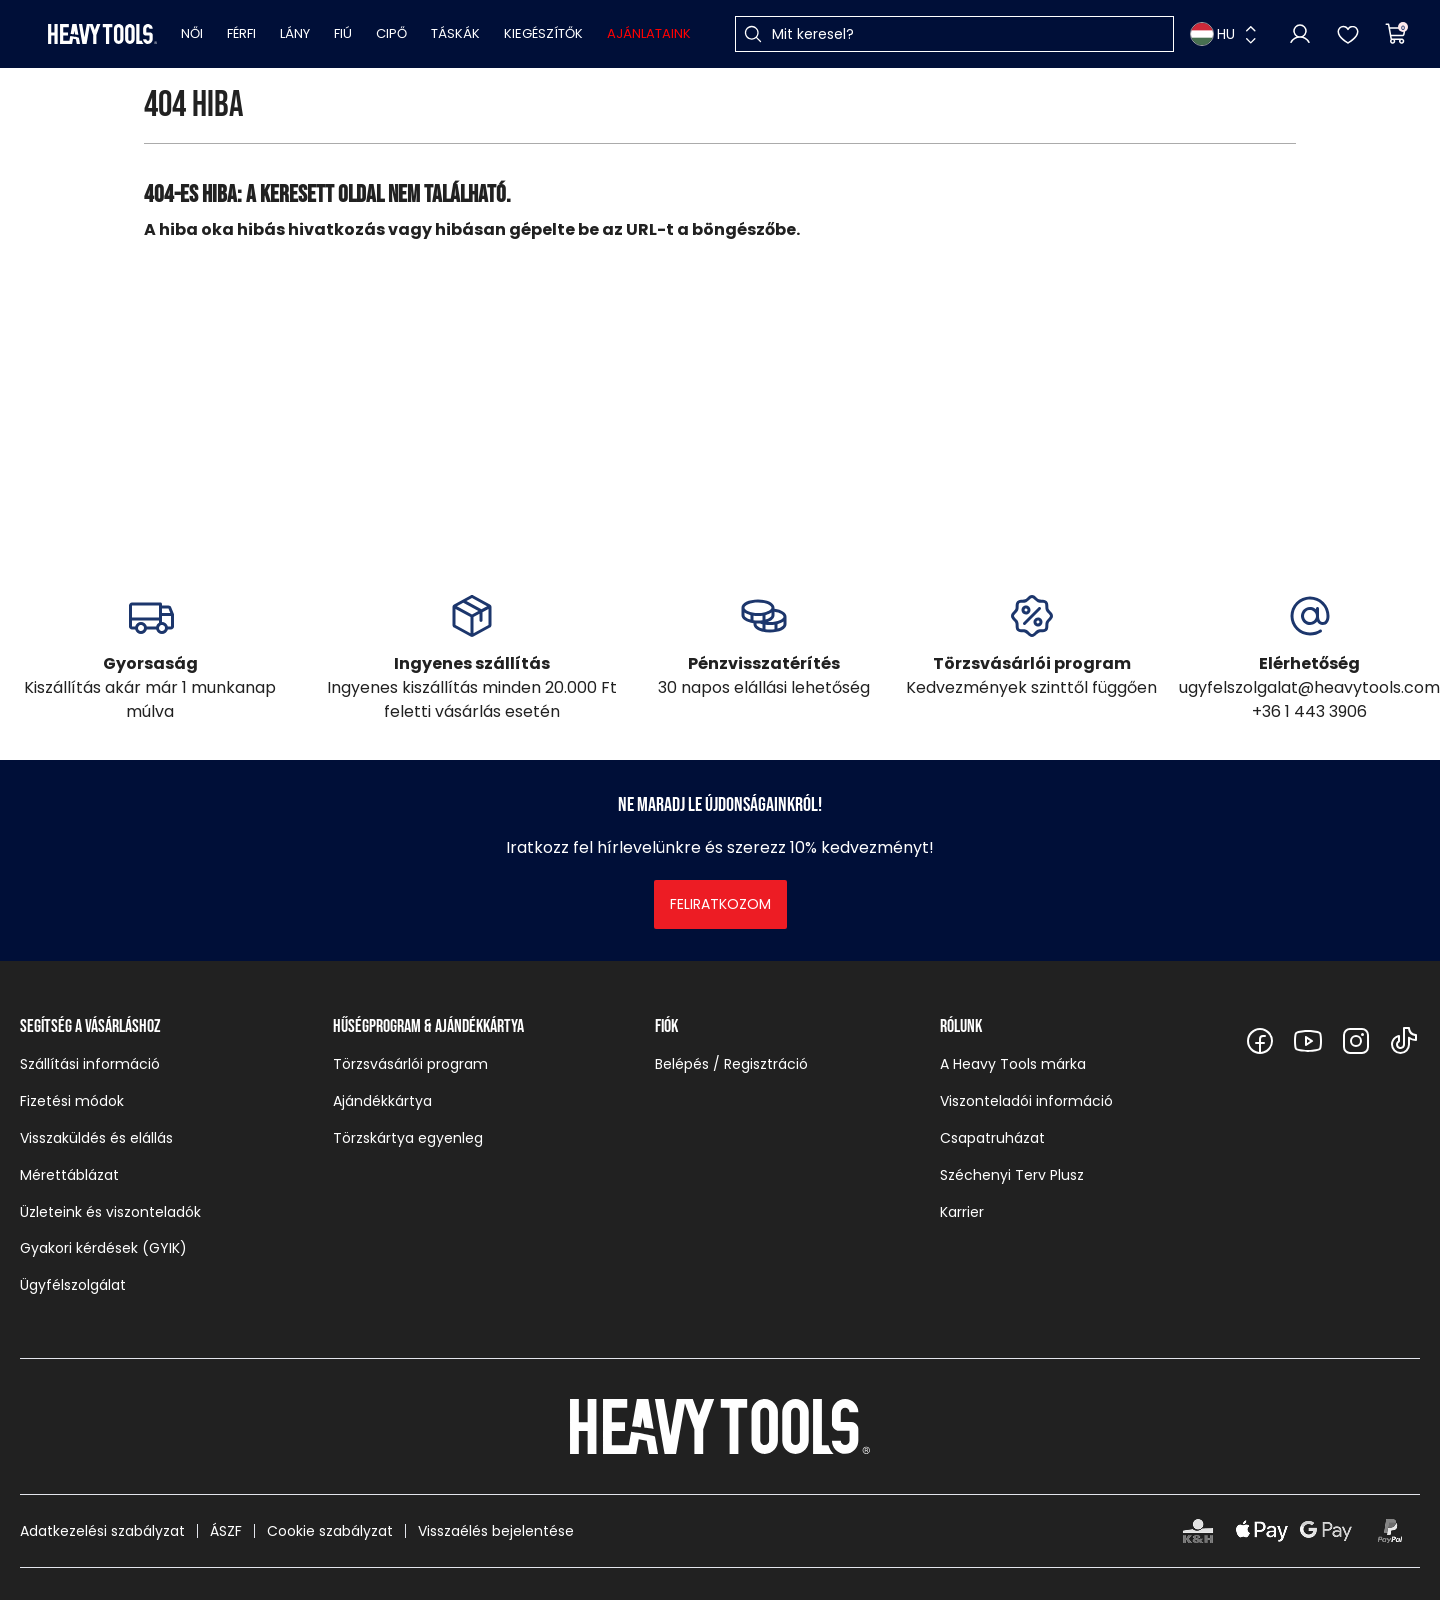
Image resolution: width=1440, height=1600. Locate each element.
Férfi (241, 33)
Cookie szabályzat (330, 1531)
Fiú (343, 33)
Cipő (391, 33)
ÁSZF (226, 1531)
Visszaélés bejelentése (496, 1531)
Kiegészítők (543, 33)
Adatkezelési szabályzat (102, 1531)
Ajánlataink (649, 33)
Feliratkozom (720, 904)
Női (192, 33)
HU (1212, 34)
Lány (295, 33)
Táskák (455, 33)
